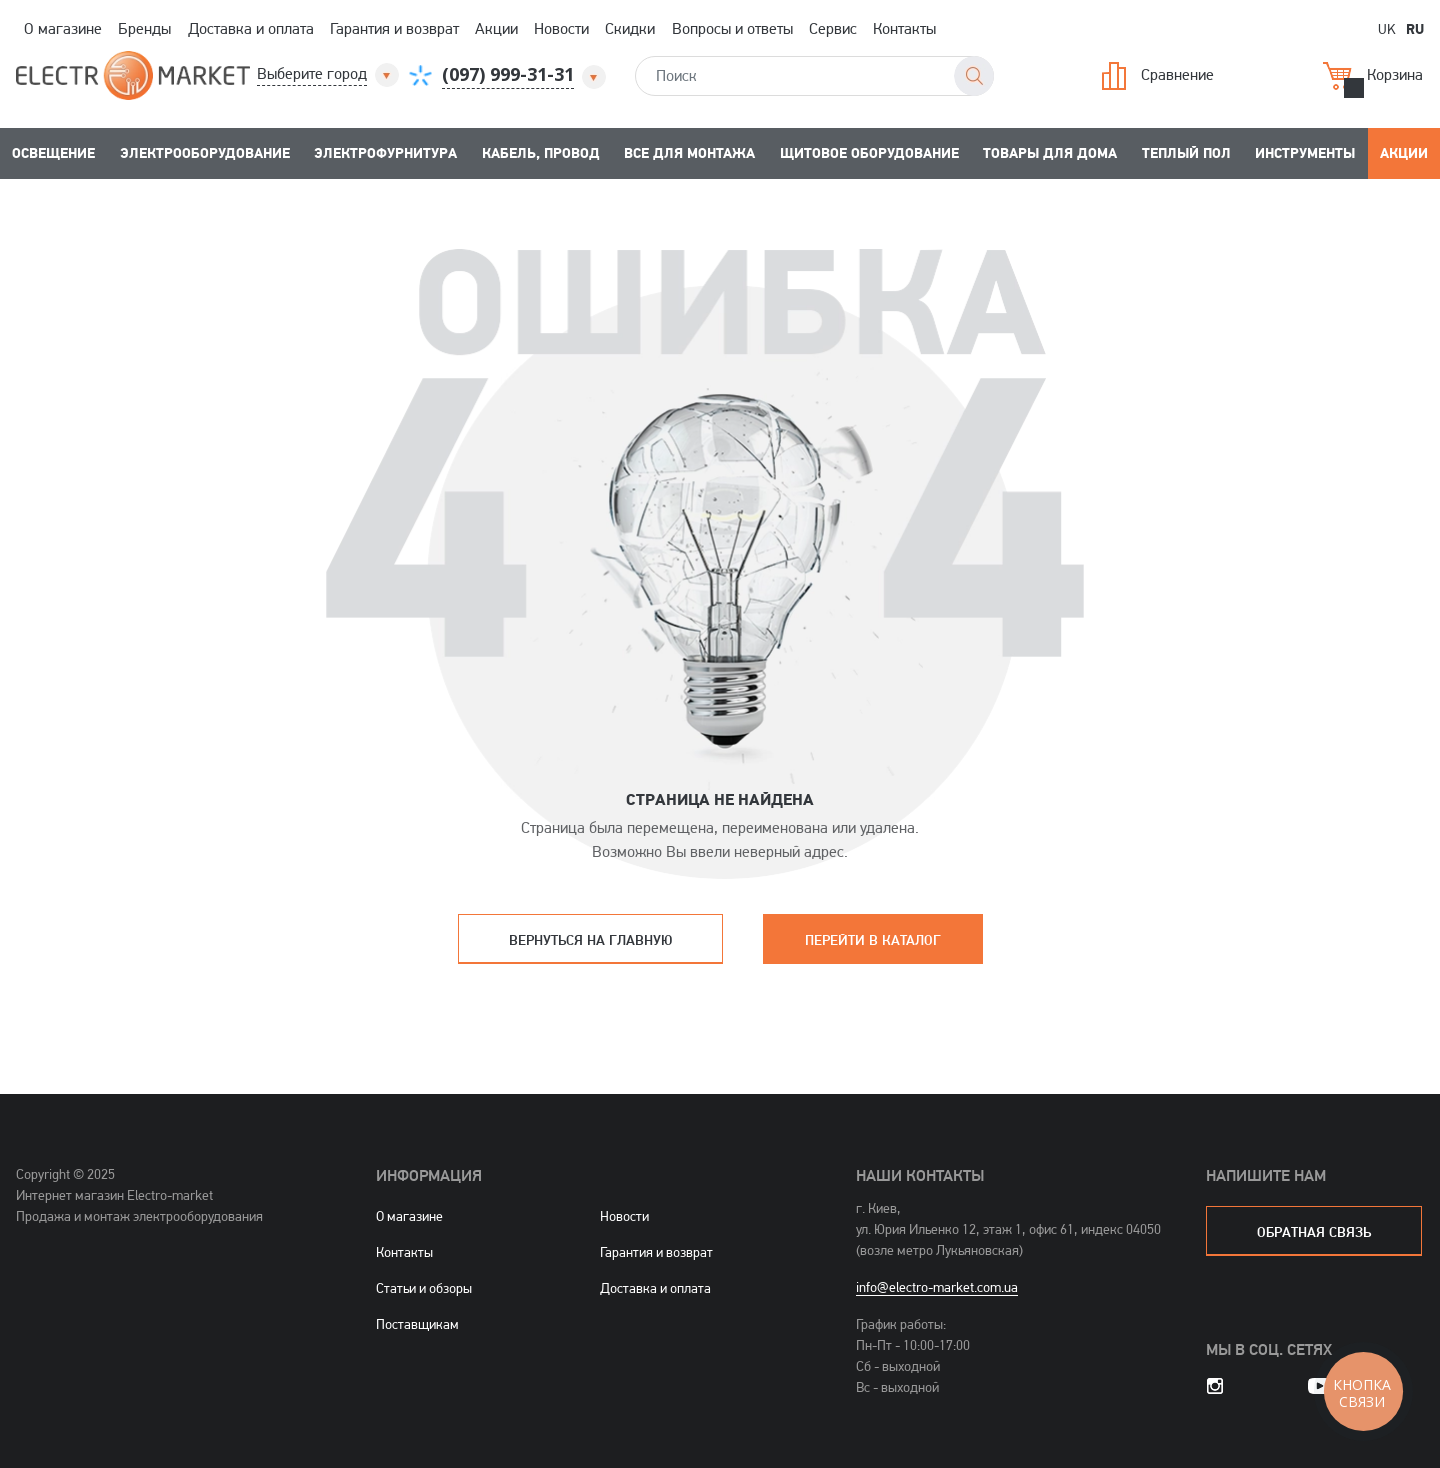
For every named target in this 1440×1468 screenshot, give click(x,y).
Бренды (144, 28)
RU (1415, 28)
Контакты (904, 28)
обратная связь (1314, 1231)
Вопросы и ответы (732, 28)
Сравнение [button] (1158, 76)
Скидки (630, 28)
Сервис (833, 28)
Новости (561, 28)
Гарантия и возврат (394, 28)
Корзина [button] (1373, 76)
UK (1387, 28)
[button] (329, 74)
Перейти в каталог (873, 939)
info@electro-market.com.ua (937, 1287)
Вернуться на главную (590, 939)
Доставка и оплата (251, 28)
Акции (496, 28)
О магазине (63, 28)
